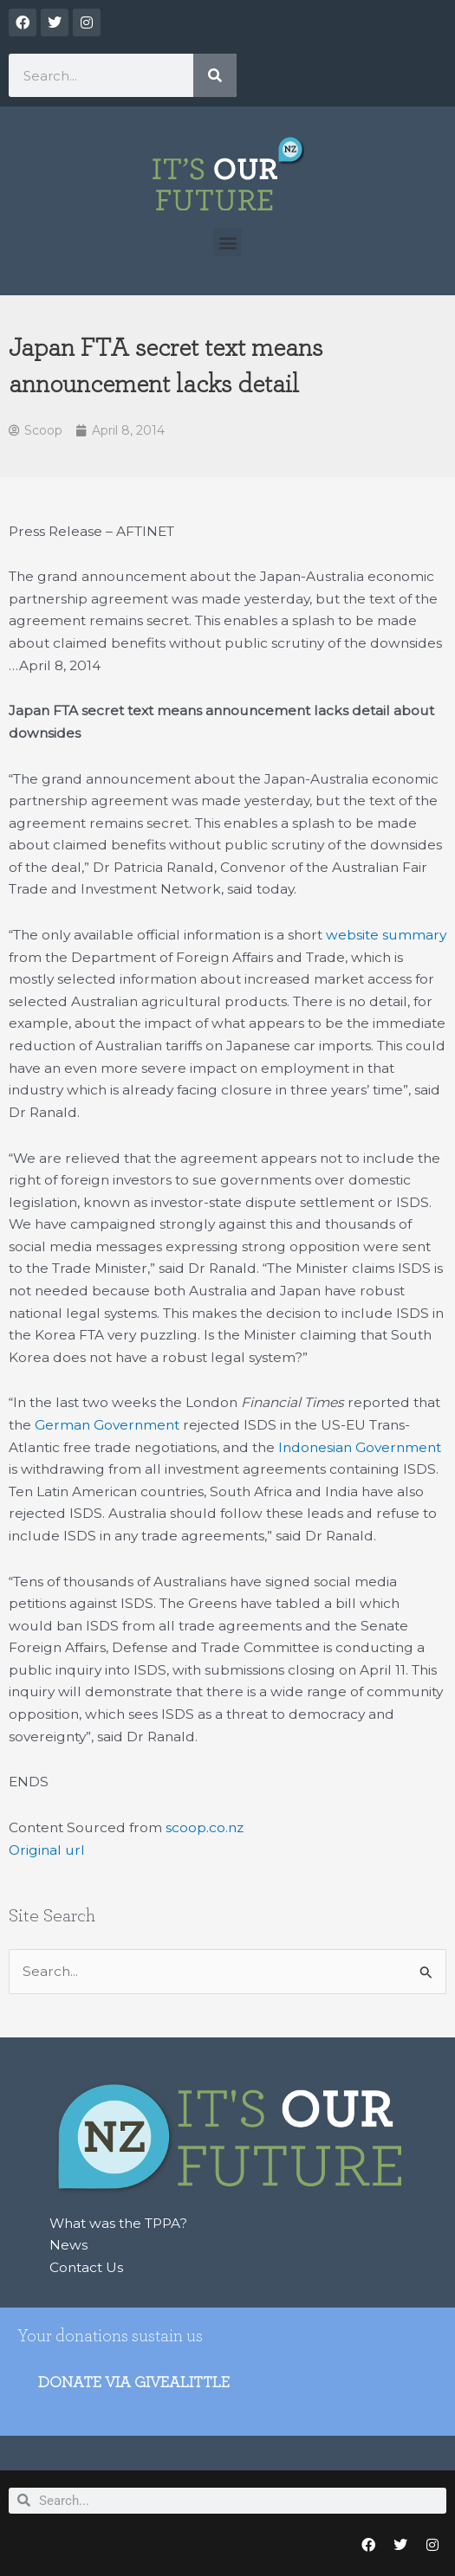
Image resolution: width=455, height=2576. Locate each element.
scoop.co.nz (205, 1827)
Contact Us (86, 2267)
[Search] (215, 75)
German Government (107, 1425)
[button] (227, 242)
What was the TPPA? (118, 2223)
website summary (386, 934)
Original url (47, 1850)
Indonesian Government (359, 1447)
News (68, 2245)
